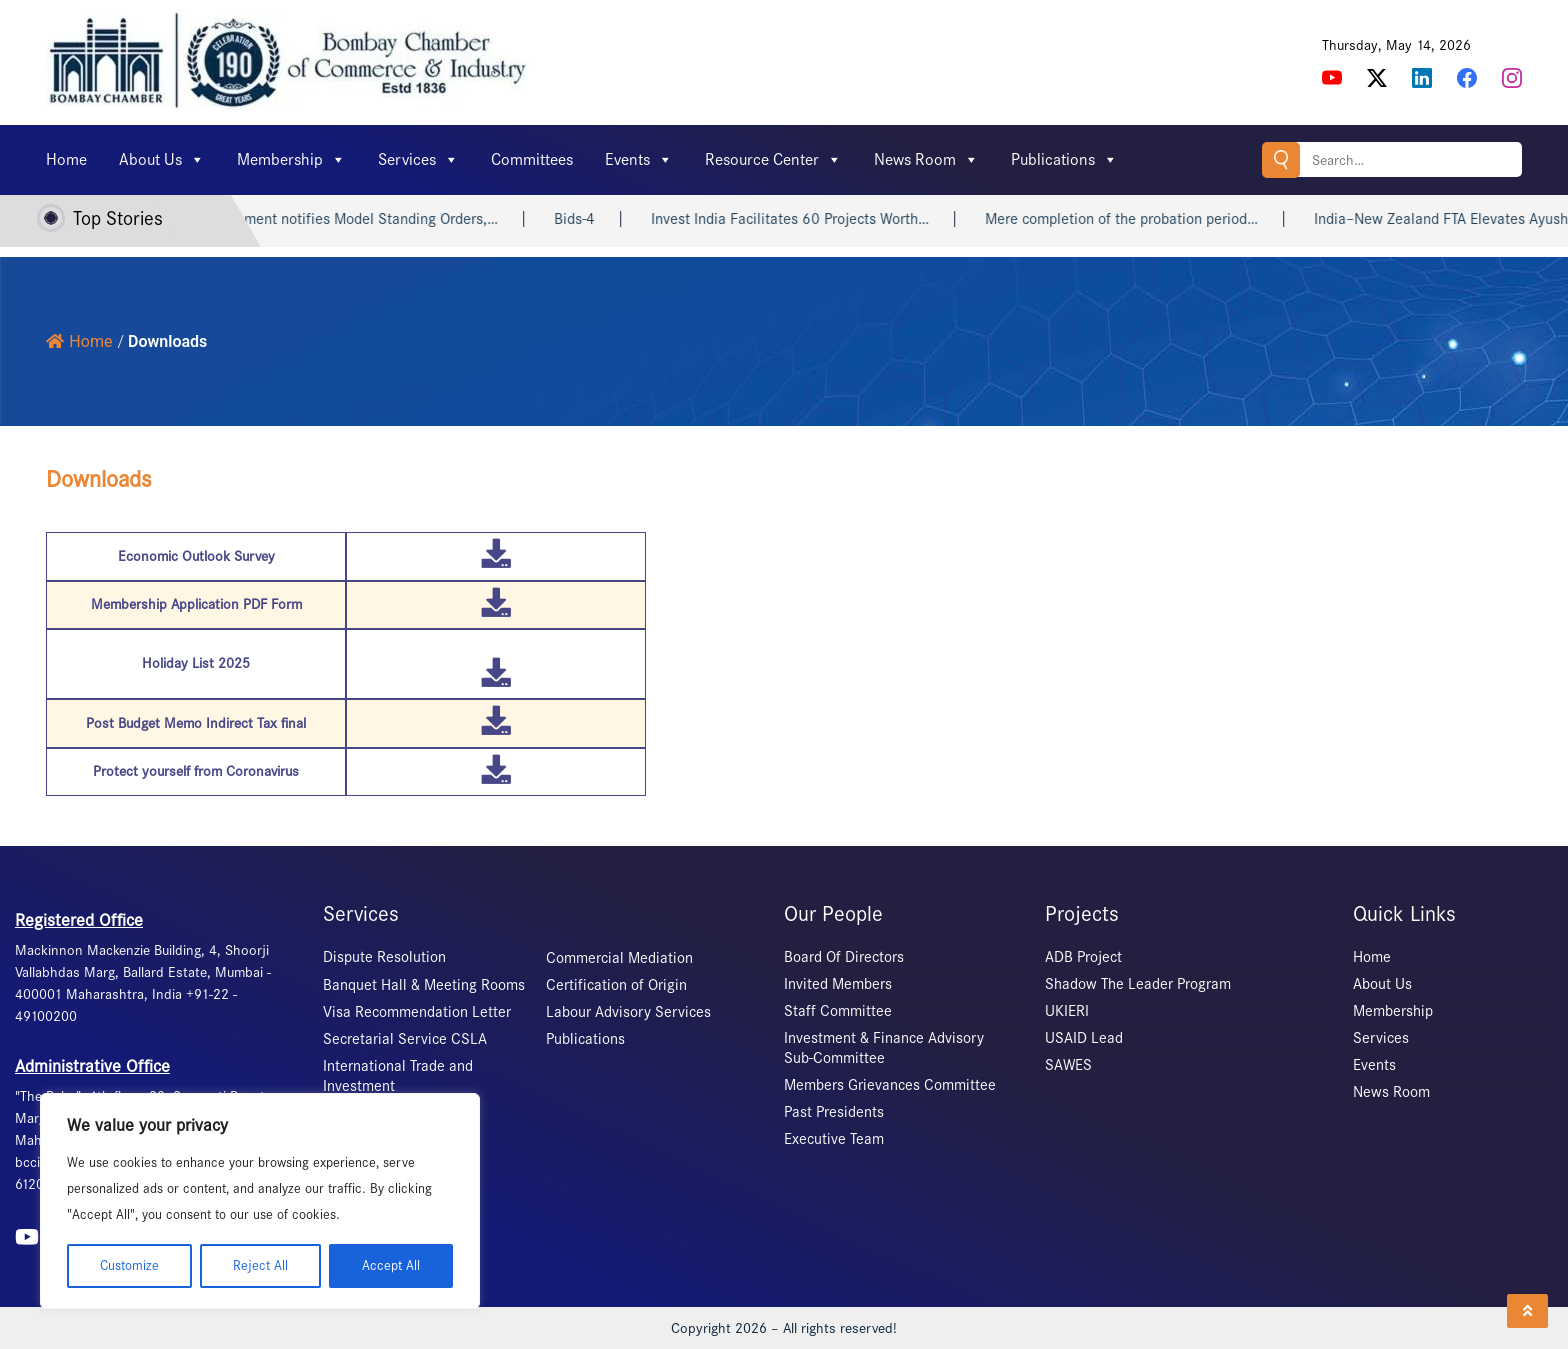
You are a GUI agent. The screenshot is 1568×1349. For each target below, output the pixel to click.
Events (639, 160)
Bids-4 (603, 219)
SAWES (1068, 1065)
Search (1281, 159)
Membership (291, 160)
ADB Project (1083, 957)
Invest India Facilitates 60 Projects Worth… (819, 219)
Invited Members (838, 984)
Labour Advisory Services (628, 1012)
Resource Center (773, 160)
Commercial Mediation (619, 958)
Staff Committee (838, 1011)
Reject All (260, 1265)
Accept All (391, 1265)
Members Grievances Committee (890, 1085)
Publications (1064, 160)
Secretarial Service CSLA (405, 1039)
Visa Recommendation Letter (417, 1012)
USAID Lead (1084, 1038)
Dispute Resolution (384, 957)
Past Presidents (834, 1112)
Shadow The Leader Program (1138, 984)
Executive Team (834, 1139)
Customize (129, 1265)
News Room (926, 160)
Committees (532, 159)
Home (66, 159)
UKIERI (1067, 1011)
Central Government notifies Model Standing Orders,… (351, 219)
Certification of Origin (616, 985)
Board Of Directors (844, 957)
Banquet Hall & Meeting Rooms (424, 985)
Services (418, 160)
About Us (162, 160)
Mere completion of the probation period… (1150, 219)
